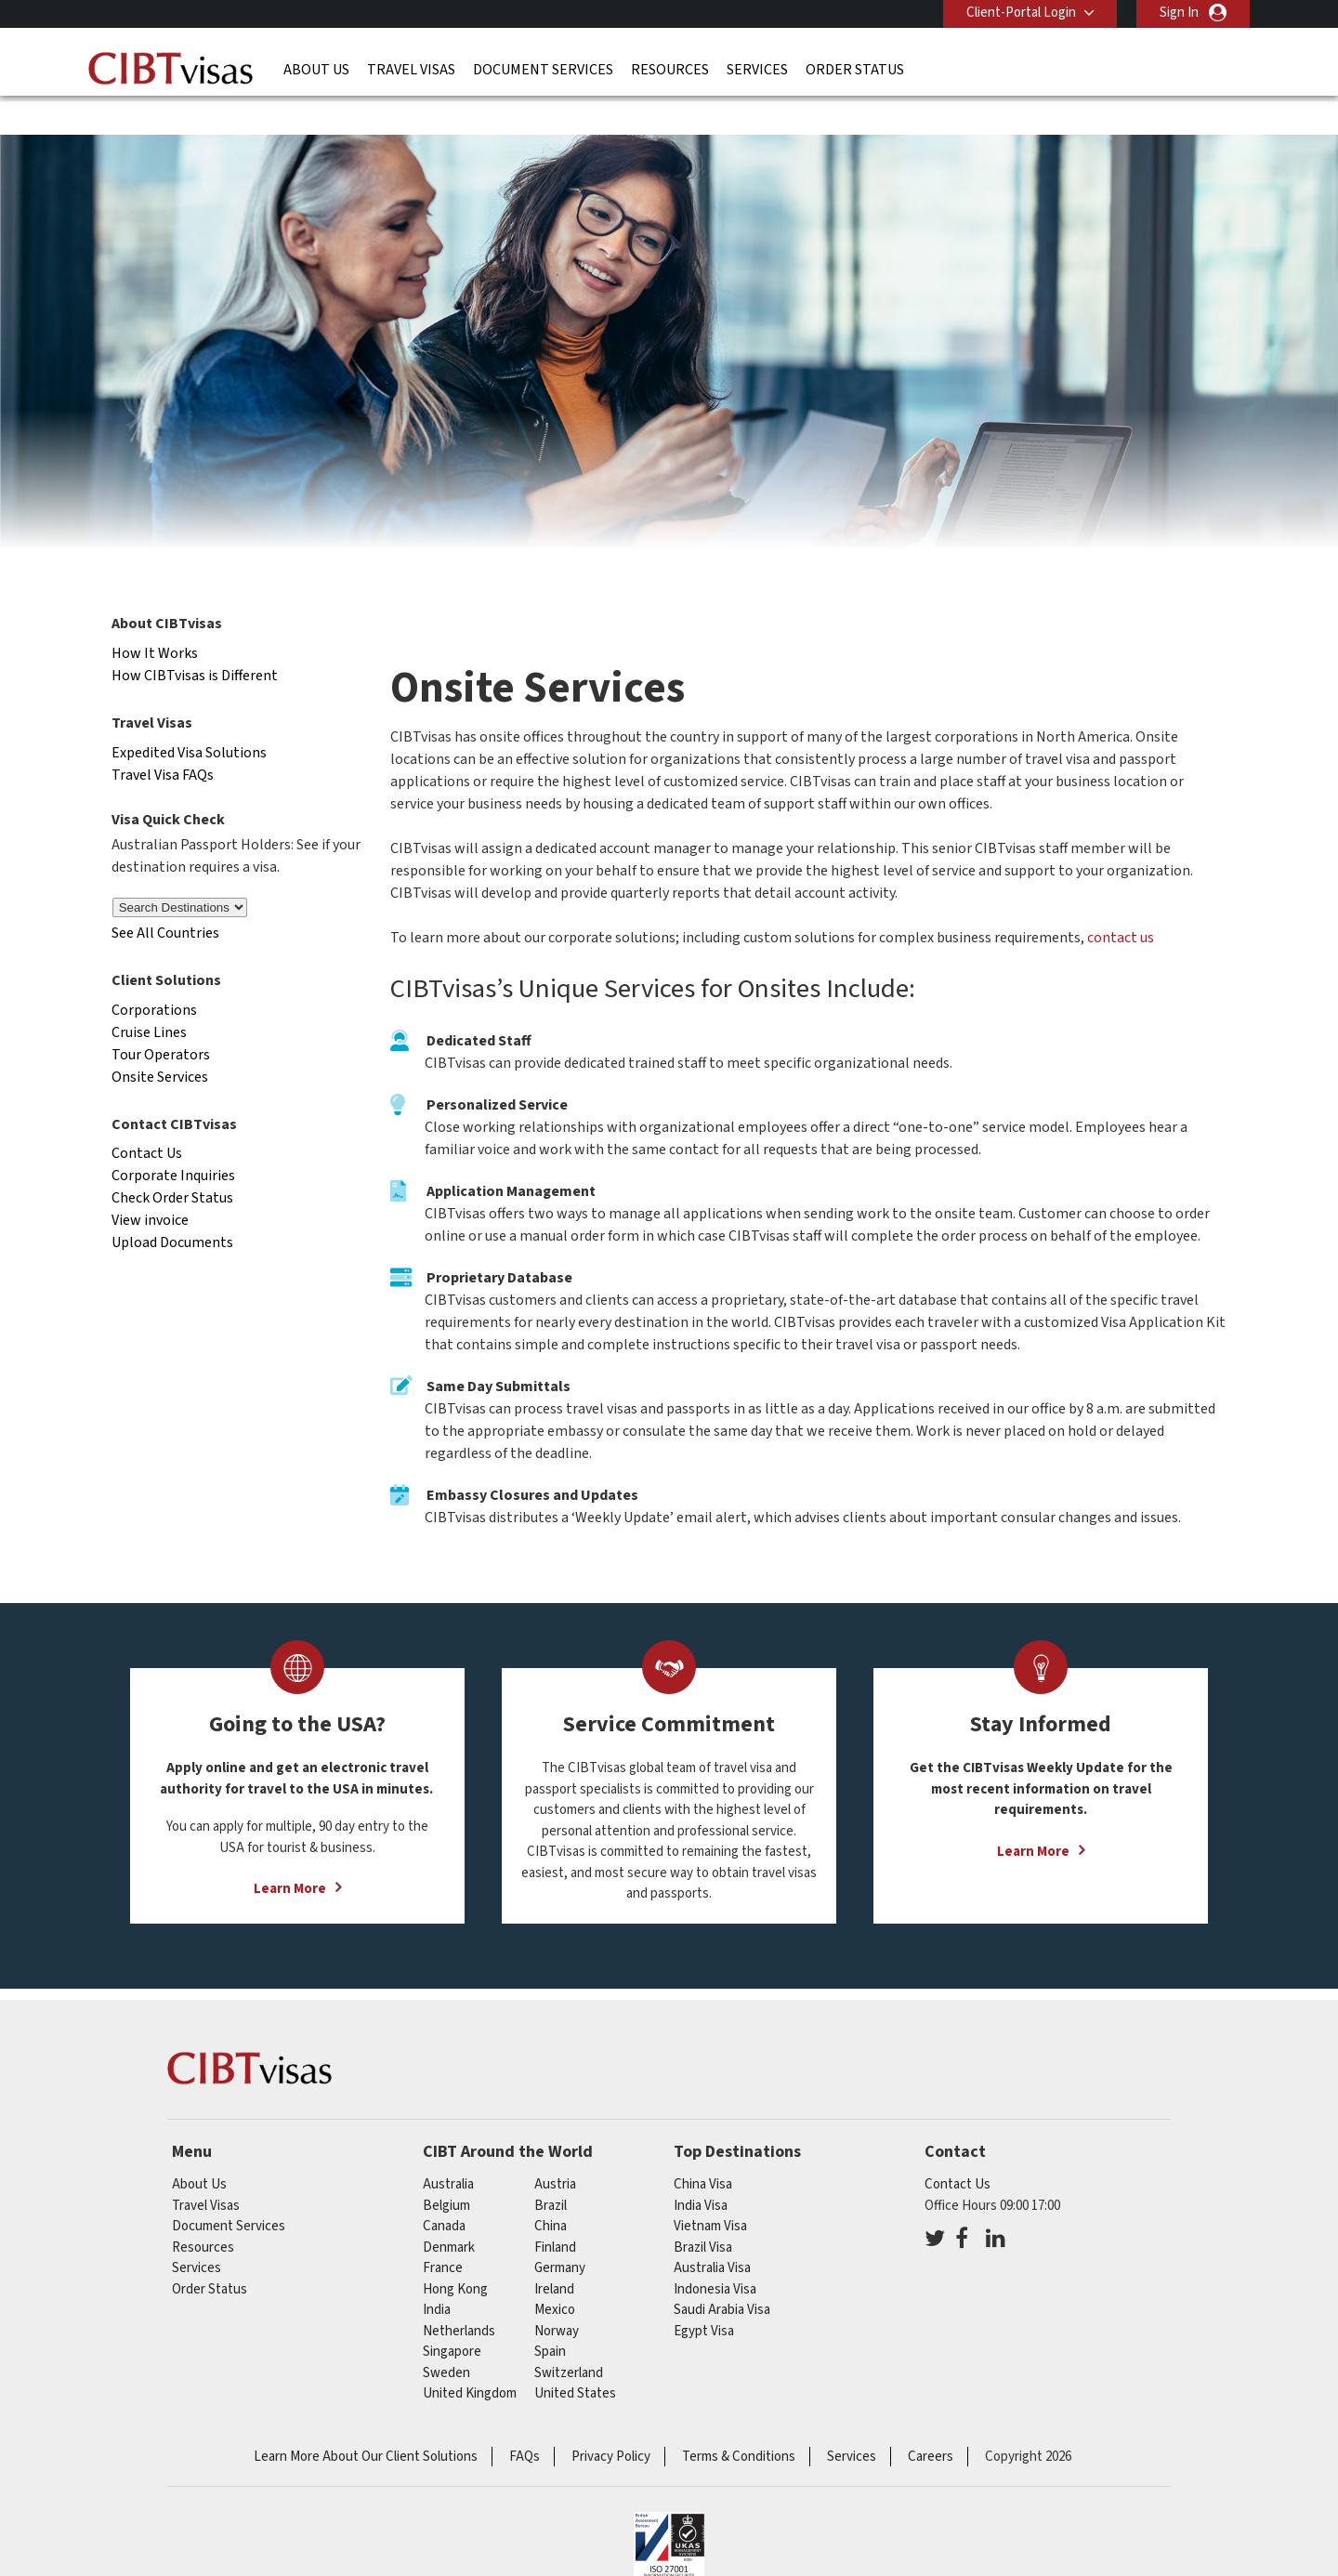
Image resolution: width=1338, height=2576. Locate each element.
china (550, 2190)
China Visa (703, 2148)
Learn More (290, 1853)
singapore (452, 2315)
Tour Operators (161, 1018)
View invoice (150, 1185)
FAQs (524, 2420)
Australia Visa (712, 2231)
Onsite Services (160, 1041)
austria (555, 2148)
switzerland (568, 2336)
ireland (554, 2253)
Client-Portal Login (1020, 12)
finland (555, 2211)
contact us (1120, 902)
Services (757, 69)
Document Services (543, 69)
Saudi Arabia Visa (722, 2273)
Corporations (154, 974)
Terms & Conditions (738, 2420)
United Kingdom (470, 2357)
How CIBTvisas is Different (195, 639)
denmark (449, 2211)
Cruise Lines (149, 996)
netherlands (459, 2295)
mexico (554, 2273)
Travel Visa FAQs (163, 739)
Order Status (855, 69)
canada (444, 2190)
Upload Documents (172, 1207)
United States (575, 2357)
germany (559, 2231)
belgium (446, 2169)
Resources (670, 69)
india (437, 2273)
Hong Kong (455, 2253)
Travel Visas (411, 69)
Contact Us (147, 1118)
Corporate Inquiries (173, 1140)
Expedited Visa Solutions (189, 716)
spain (550, 2315)
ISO (669, 2510)
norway (556, 2295)
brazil (550, 2169)
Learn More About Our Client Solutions (366, 2420)
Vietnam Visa (710, 2190)
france (443, 2231)
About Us (316, 69)
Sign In (1179, 12)
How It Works (155, 617)
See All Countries (165, 897)
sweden (446, 2336)
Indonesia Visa (715, 2253)
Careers (930, 2420)
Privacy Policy (610, 2420)
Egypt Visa (704, 2295)
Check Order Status (172, 1162)
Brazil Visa (703, 2211)
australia (448, 2148)
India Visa (701, 2169)
